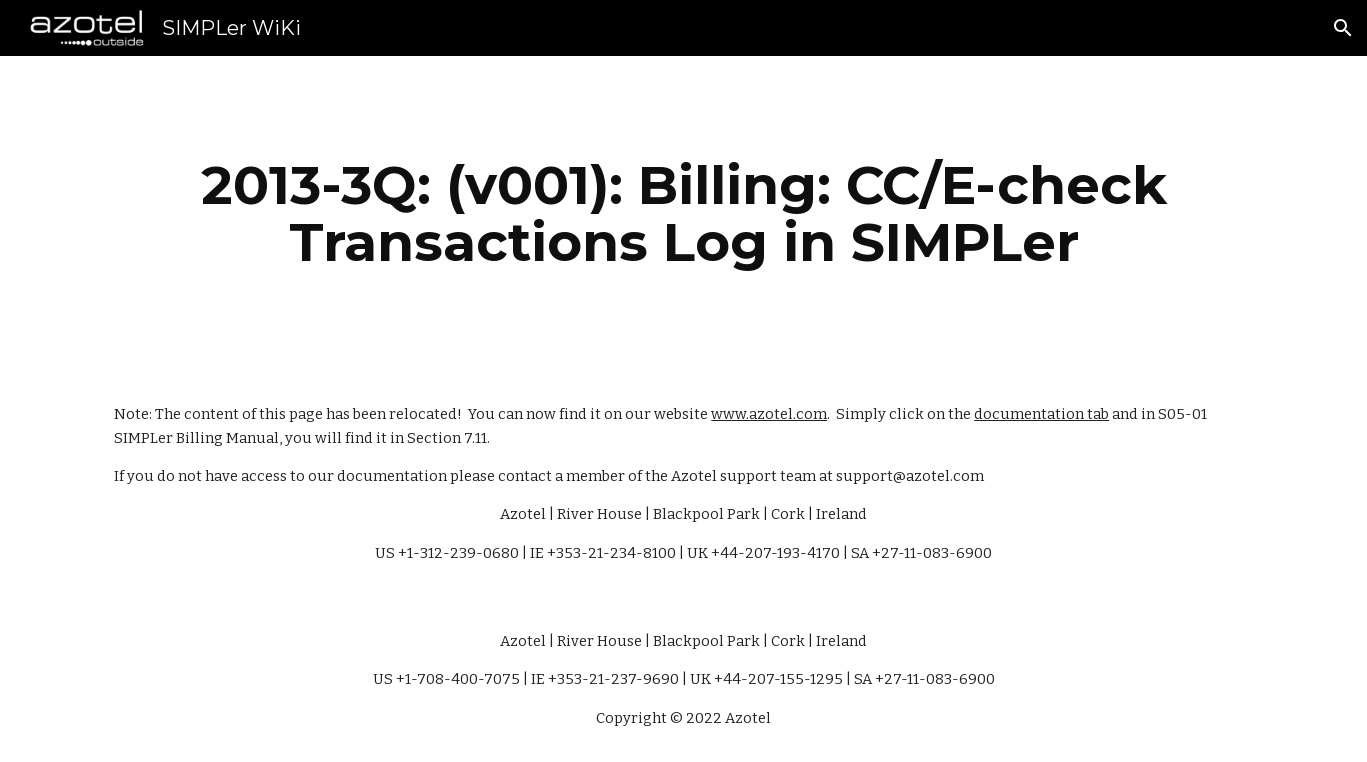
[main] (683, 213)
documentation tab (1041, 414)
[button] (1343, 28)
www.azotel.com (769, 414)
